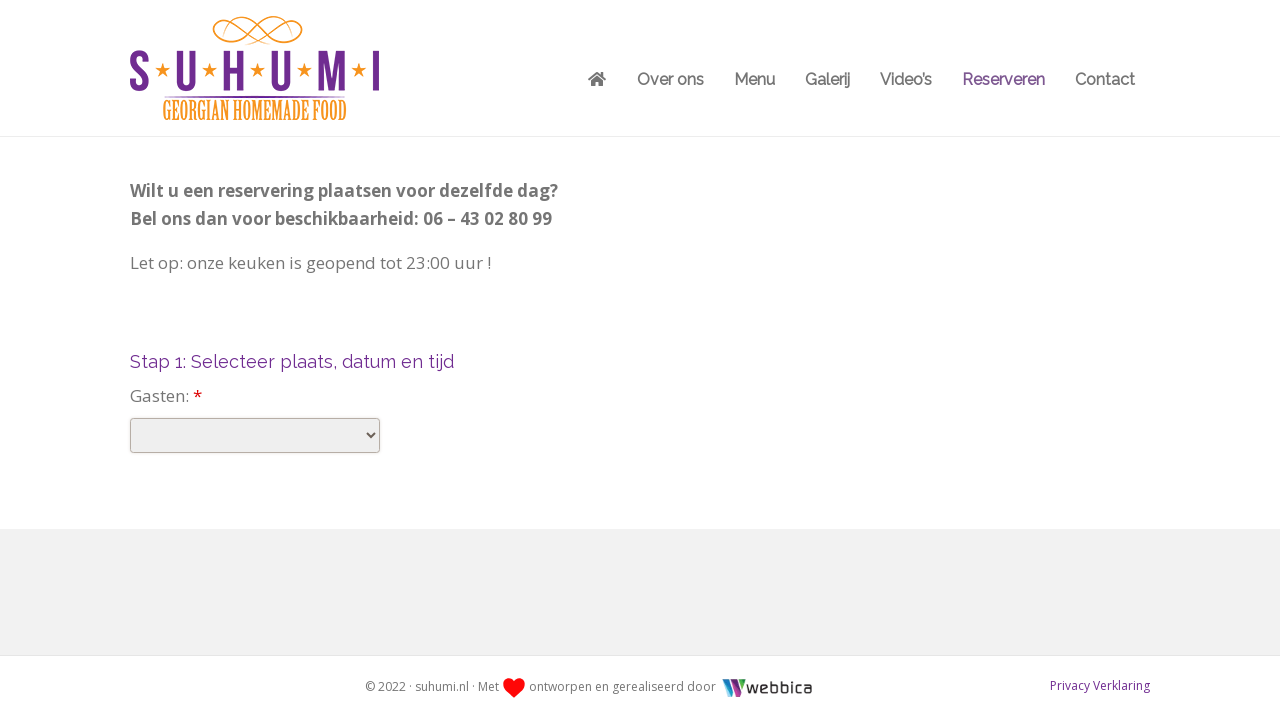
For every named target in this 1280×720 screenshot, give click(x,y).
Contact (1105, 79)
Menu (754, 79)
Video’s (906, 79)
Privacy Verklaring (1100, 685)
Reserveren (1003, 79)
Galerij (827, 79)
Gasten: (166, 395)
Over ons (670, 79)
